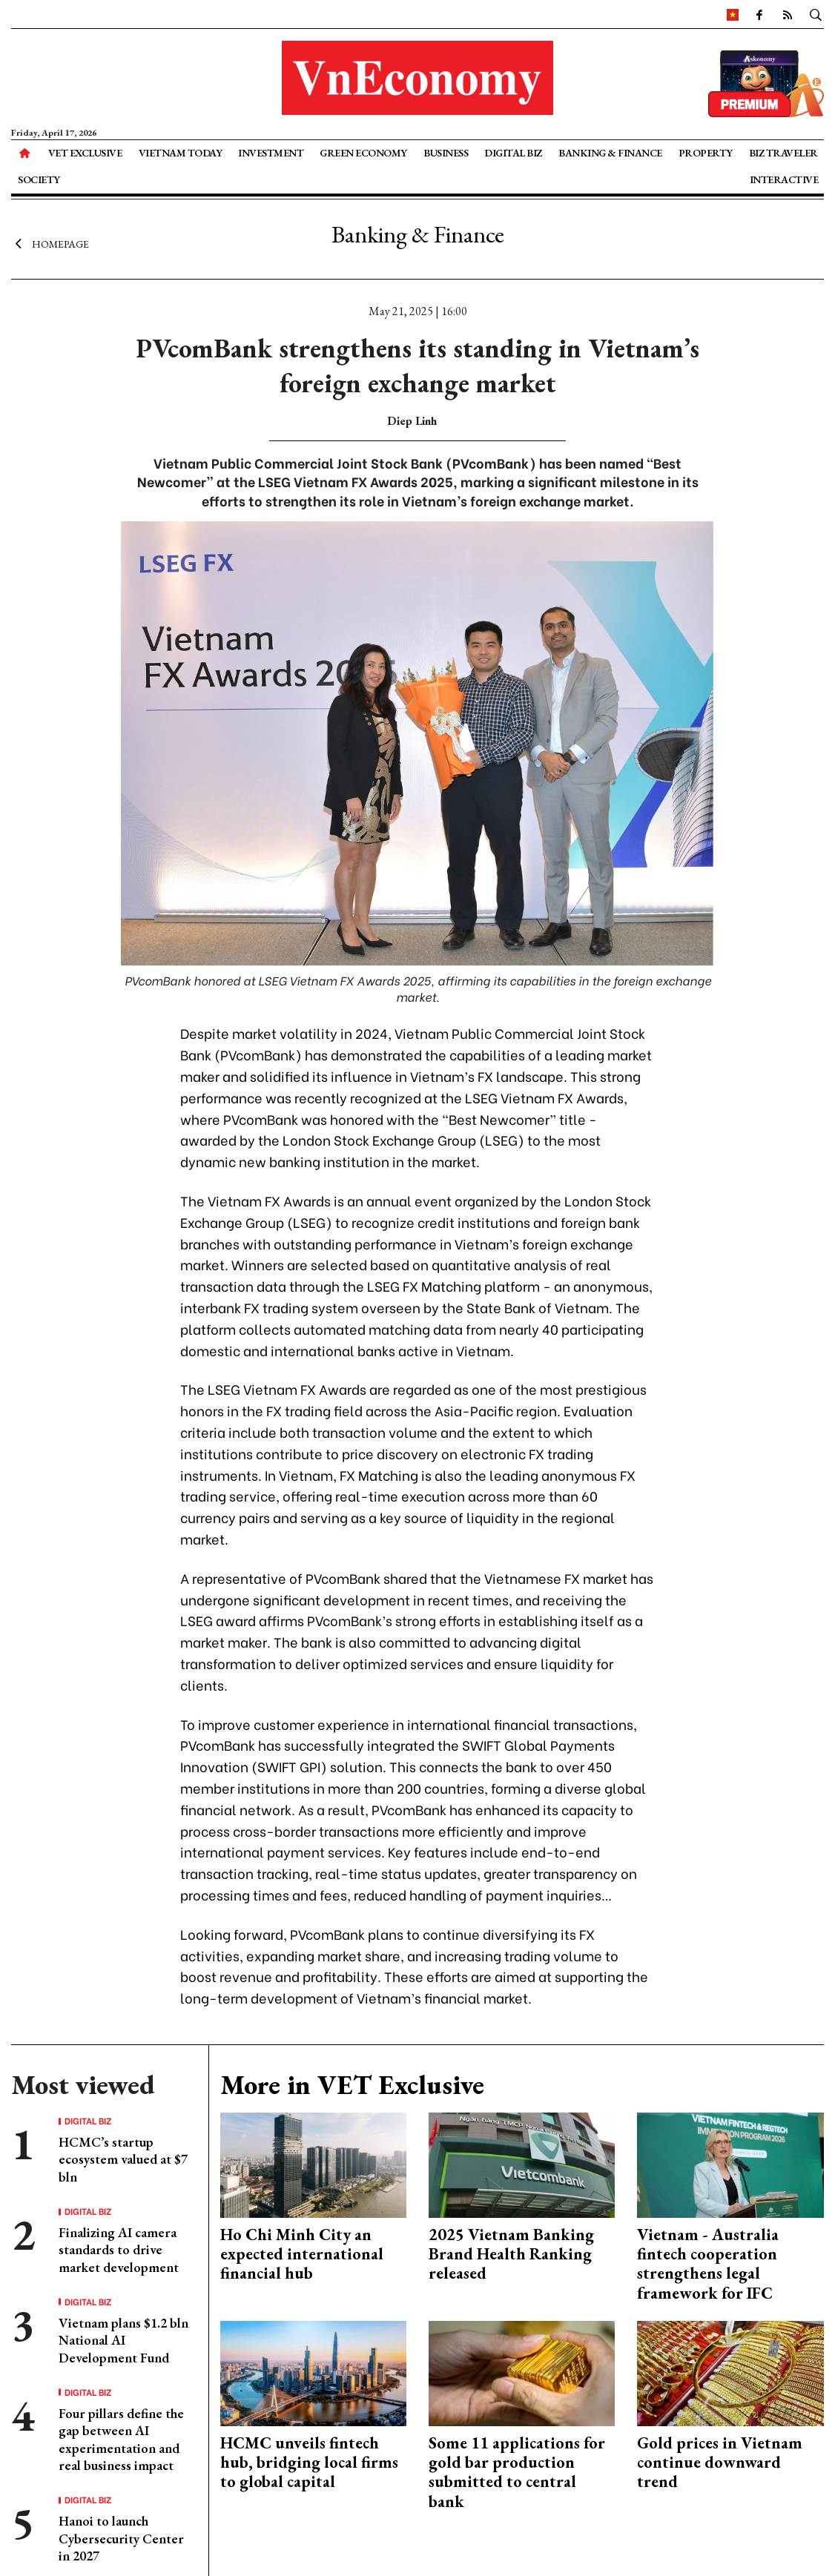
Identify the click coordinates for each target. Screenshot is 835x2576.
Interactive (784, 179)
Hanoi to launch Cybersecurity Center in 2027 (121, 2538)
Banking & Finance (610, 152)
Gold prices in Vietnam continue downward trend (719, 2462)
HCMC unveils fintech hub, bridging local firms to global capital (309, 2462)
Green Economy (363, 152)
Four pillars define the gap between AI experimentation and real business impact (121, 2439)
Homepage (50, 243)
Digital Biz (513, 152)
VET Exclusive (85, 152)
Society (39, 179)
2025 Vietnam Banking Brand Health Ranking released (511, 2254)
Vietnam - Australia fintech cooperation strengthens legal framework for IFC (708, 2264)
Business (445, 152)
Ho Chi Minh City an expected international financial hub (301, 2254)
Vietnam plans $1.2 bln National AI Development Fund (123, 2340)
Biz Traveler (783, 152)
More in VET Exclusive (352, 2084)
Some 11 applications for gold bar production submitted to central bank (517, 2472)
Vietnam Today (180, 152)
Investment (270, 152)
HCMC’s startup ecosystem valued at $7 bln (123, 2159)
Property (706, 152)
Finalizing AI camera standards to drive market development (119, 2250)
